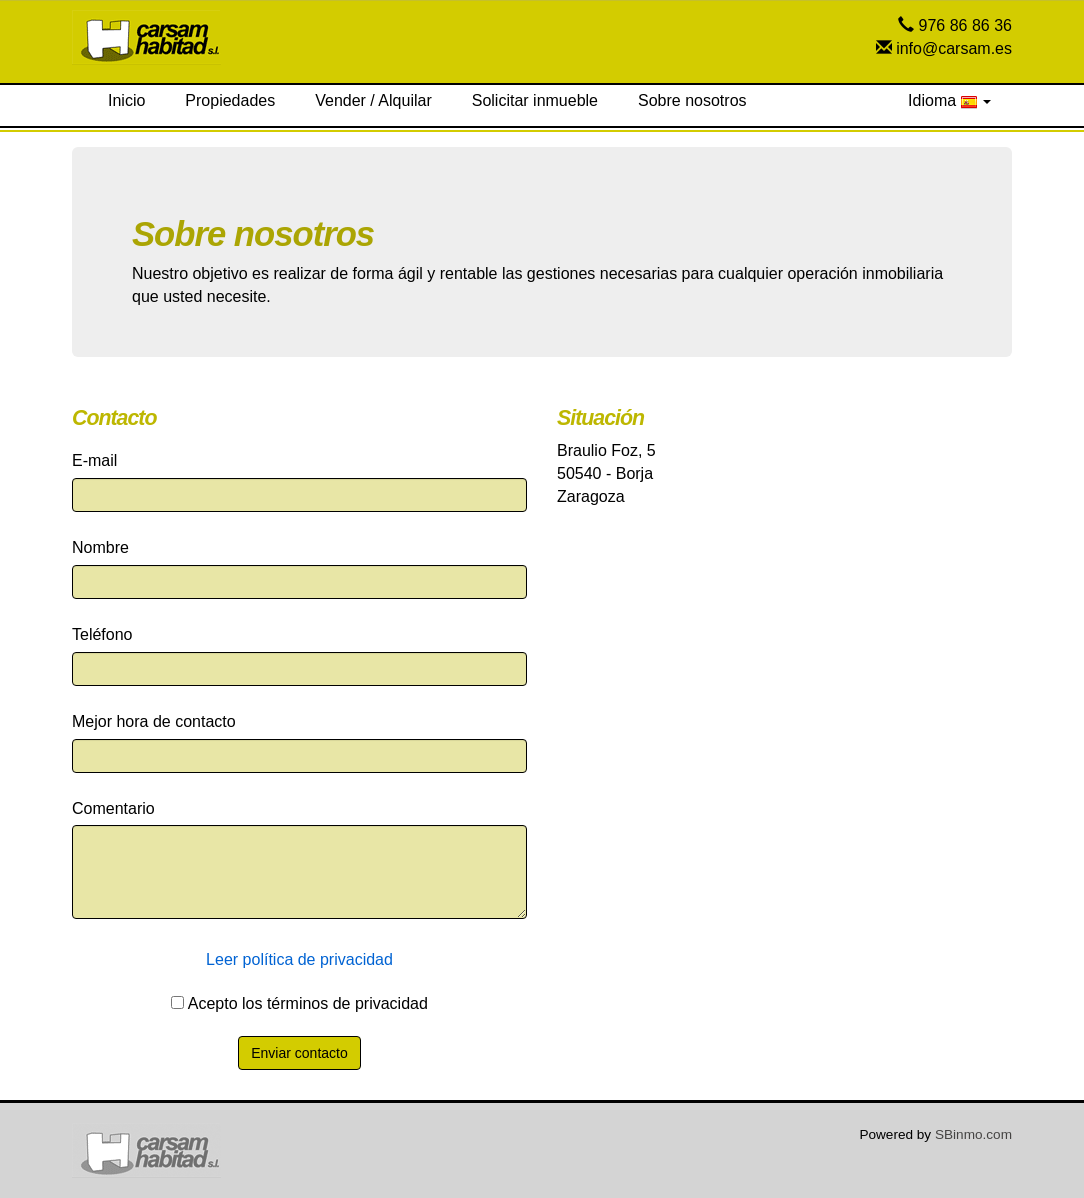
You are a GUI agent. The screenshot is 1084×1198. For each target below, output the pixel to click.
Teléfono (102, 634)
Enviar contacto (299, 1053)
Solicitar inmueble (535, 100)
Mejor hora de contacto (154, 721)
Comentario (113, 808)
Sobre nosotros (692, 100)
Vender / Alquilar (373, 100)
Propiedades (230, 100)
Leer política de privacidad (299, 959)
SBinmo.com (973, 1134)
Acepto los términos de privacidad (299, 1003)
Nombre (100, 547)
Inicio (126, 100)
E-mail (94, 460)
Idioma (949, 101)
